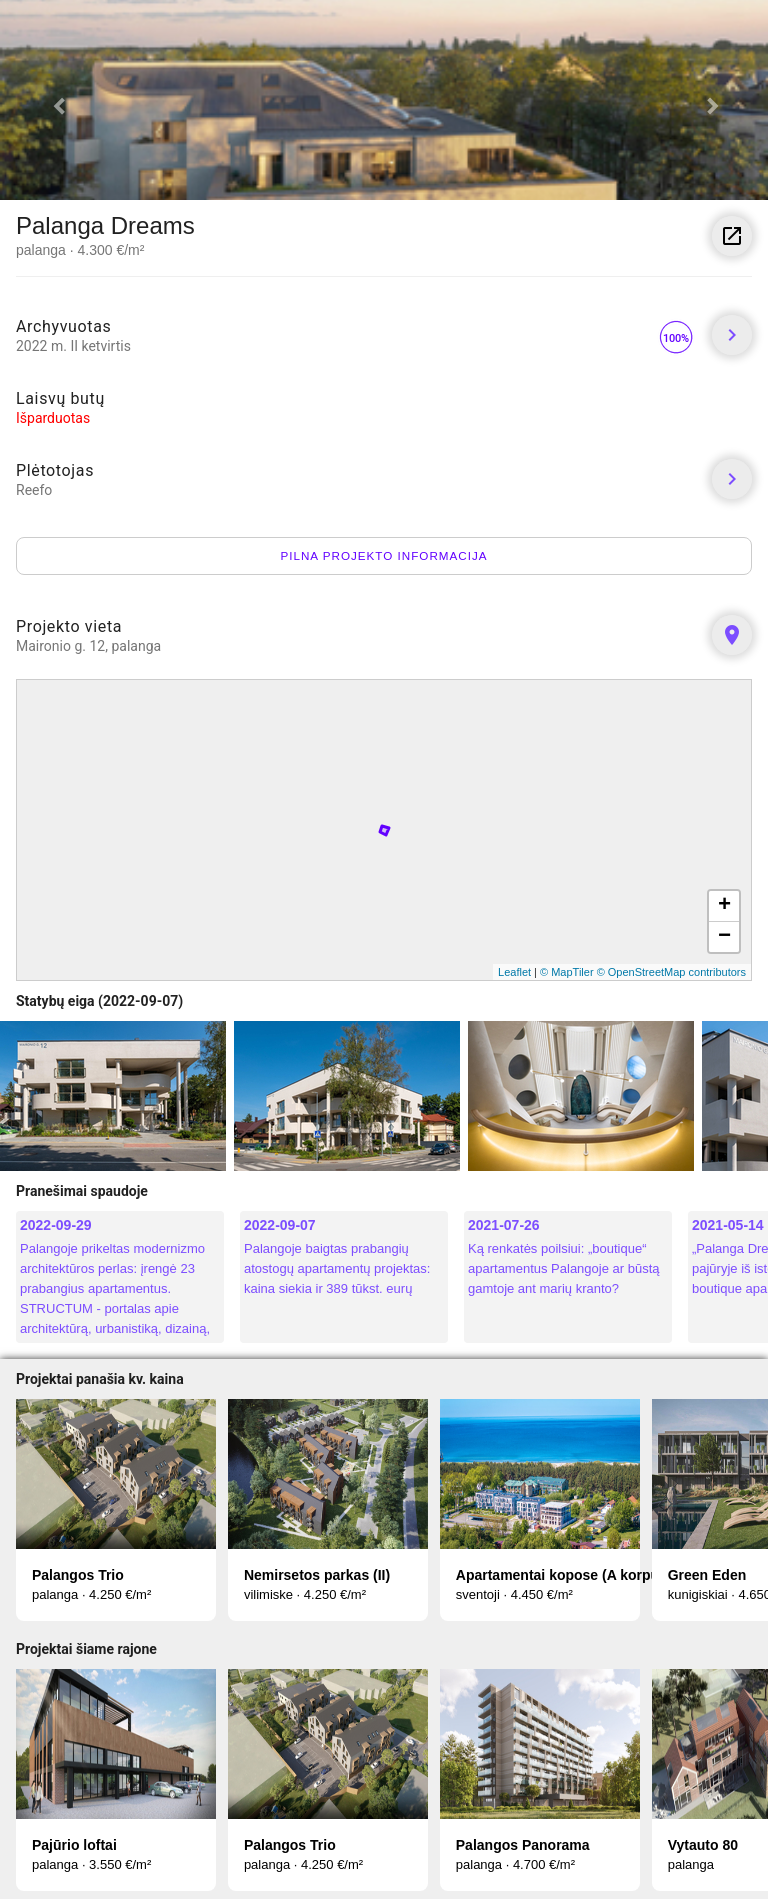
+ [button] (724, 906)
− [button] (724, 937)
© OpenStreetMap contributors (671, 972)
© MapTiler (567, 972)
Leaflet (514, 972)
